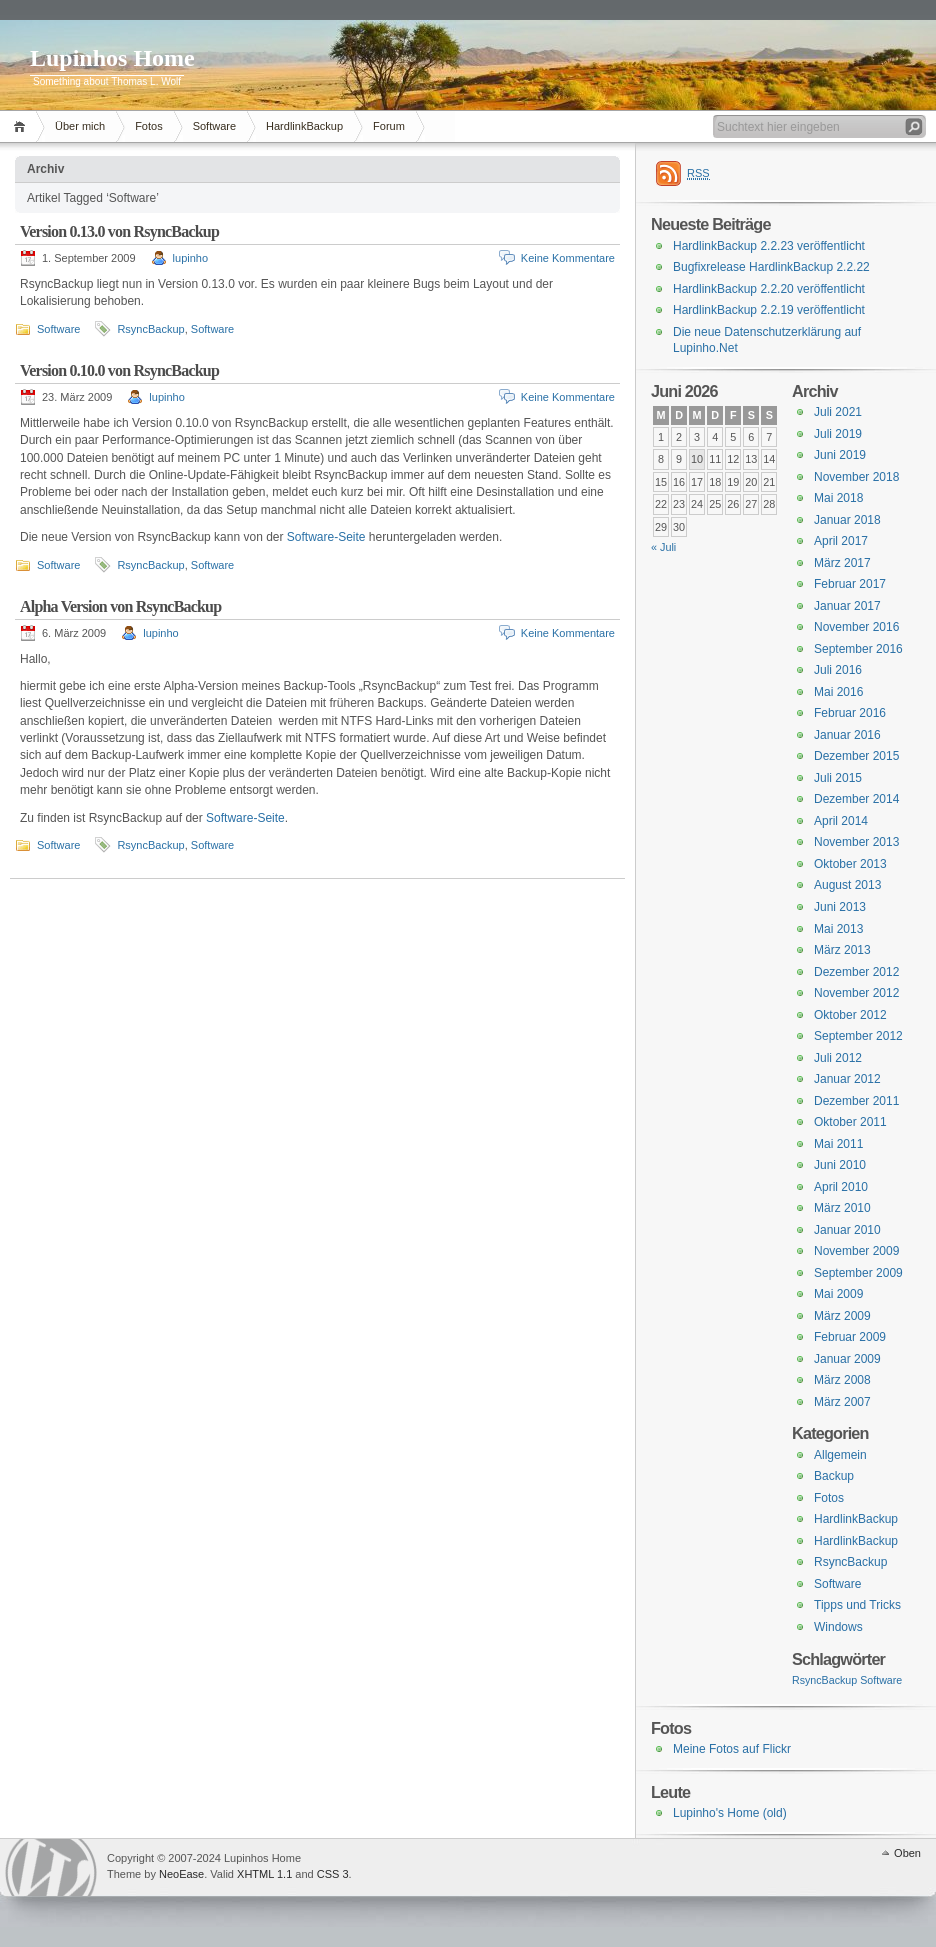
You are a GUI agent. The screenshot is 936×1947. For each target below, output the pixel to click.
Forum (389, 126)
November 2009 (856, 1251)
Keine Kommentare (568, 258)
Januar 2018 (847, 520)
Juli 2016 (838, 670)
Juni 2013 (840, 907)
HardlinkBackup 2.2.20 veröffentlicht (769, 289)
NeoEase (181, 1874)
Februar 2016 (850, 713)
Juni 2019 (840, 455)
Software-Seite (326, 537)
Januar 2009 (847, 1359)
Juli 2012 (838, 1058)
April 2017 (841, 541)
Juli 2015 (838, 778)
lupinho (190, 258)
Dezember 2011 (856, 1101)
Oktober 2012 (850, 1015)
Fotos (149, 126)
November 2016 (856, 627)
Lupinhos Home (112, 58)
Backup (834, 1476)
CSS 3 (333, 1874)
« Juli (663, 547)
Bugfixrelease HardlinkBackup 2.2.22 (771, 267)
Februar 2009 (850, 1337)
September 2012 (858, 1036)
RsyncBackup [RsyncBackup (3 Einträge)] (824, 1680)
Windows (838, 1627)
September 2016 (858, 649)
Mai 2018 (838, 498)
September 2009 (858, 1273)
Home (22, 126)
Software (214, 126)
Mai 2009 (838, 1294)
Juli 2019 (838, 434)
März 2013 (842, 950)
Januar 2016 (847, 735)
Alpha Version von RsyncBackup (120, 606)
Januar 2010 (847, 1230)
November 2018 (856, 477)
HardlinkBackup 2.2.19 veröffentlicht (769, 310)
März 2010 (842, 1208)
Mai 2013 (838, 929)
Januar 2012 (847, 1079)
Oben (907, 1853)
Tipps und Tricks (857, 1605)
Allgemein (840, 1455)
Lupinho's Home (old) (730, 1813)
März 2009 (842, 1316)
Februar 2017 (850, 584)
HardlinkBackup (304, 126)
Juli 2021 (838, 412)
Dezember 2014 (856, 799)
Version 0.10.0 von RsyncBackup (119, 370)
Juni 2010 (840, 1165)
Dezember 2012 (856, 972)
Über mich (80, 126)
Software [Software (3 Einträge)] (881, 1680)
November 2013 (856, 842)
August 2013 (847, 885)
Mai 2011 (838, 1144)
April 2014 (841, 821)
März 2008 (842, 1380)
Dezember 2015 (856, 756)
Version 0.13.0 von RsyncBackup (119, 231)
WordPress (51, 1867)
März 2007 (842, 1402)
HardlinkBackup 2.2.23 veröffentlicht (769, 246)
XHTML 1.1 (264, 1874)
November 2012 (856, 993)
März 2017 (842, 563)
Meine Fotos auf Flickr (732, 1749)
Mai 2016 (838, 692)
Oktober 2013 (850, 864)
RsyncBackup (150, 329)
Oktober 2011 (850, 1122)
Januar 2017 (847, 606)
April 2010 (841, 1187)
